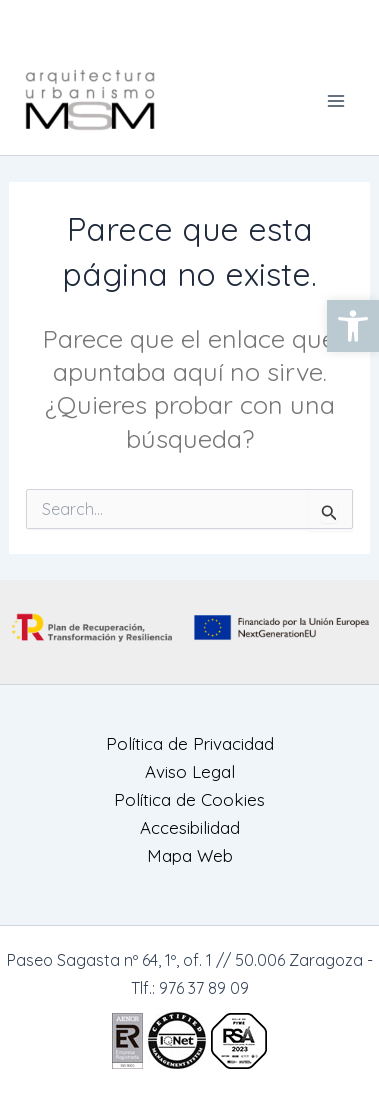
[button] (353, 326)
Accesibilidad (190, 827)
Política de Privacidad (190, 743)
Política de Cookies (189, 799)
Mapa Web (190, 855)
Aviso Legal (190, 771)
